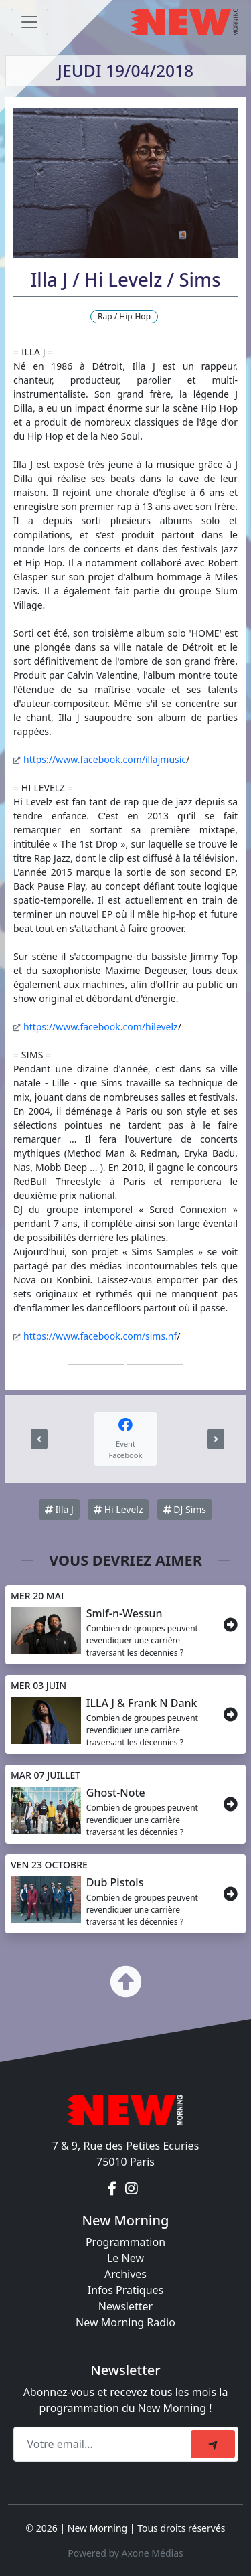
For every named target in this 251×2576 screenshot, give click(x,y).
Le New (125, 2258)
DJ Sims (184, 1509)
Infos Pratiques (126, 2290)
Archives (125, 2274)
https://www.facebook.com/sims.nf (100, 1336)
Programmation (125, 2242)
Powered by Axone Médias (125, 2553)
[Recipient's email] (104, 2444)
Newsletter (125, 2306)
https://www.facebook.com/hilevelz (100, 1026)
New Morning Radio (125, 2322)
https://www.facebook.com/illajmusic (104, 759)
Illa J (59, 1509)
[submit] (213, 2444)
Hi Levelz (118, 1509)
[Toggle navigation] (29, 22)
